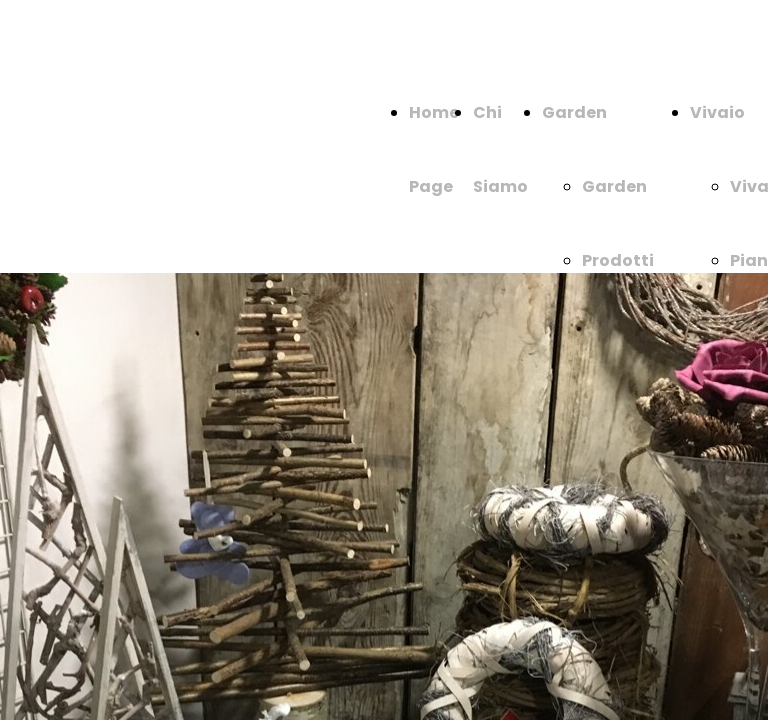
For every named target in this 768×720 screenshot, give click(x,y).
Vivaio (717, 112)
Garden (574, 112)
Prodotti (618, 260)
